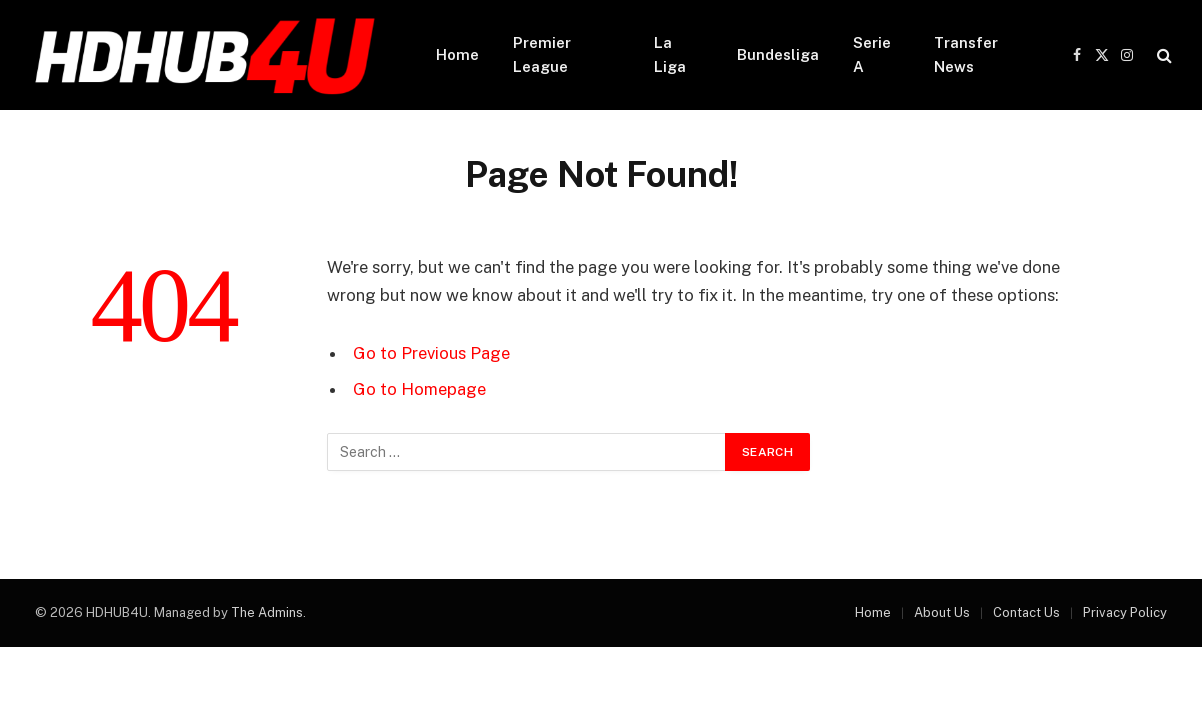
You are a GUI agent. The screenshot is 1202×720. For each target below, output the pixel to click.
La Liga (670, 54)
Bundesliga (778, 54)
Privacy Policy (1125, 612)
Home (457, 54)
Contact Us (1026, 612)
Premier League (542, 54)
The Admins (267, 612)
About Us (942, 612)
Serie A (872, 54)
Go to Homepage (419, 389)
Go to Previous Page (431, 353)
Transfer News (966, 54)
